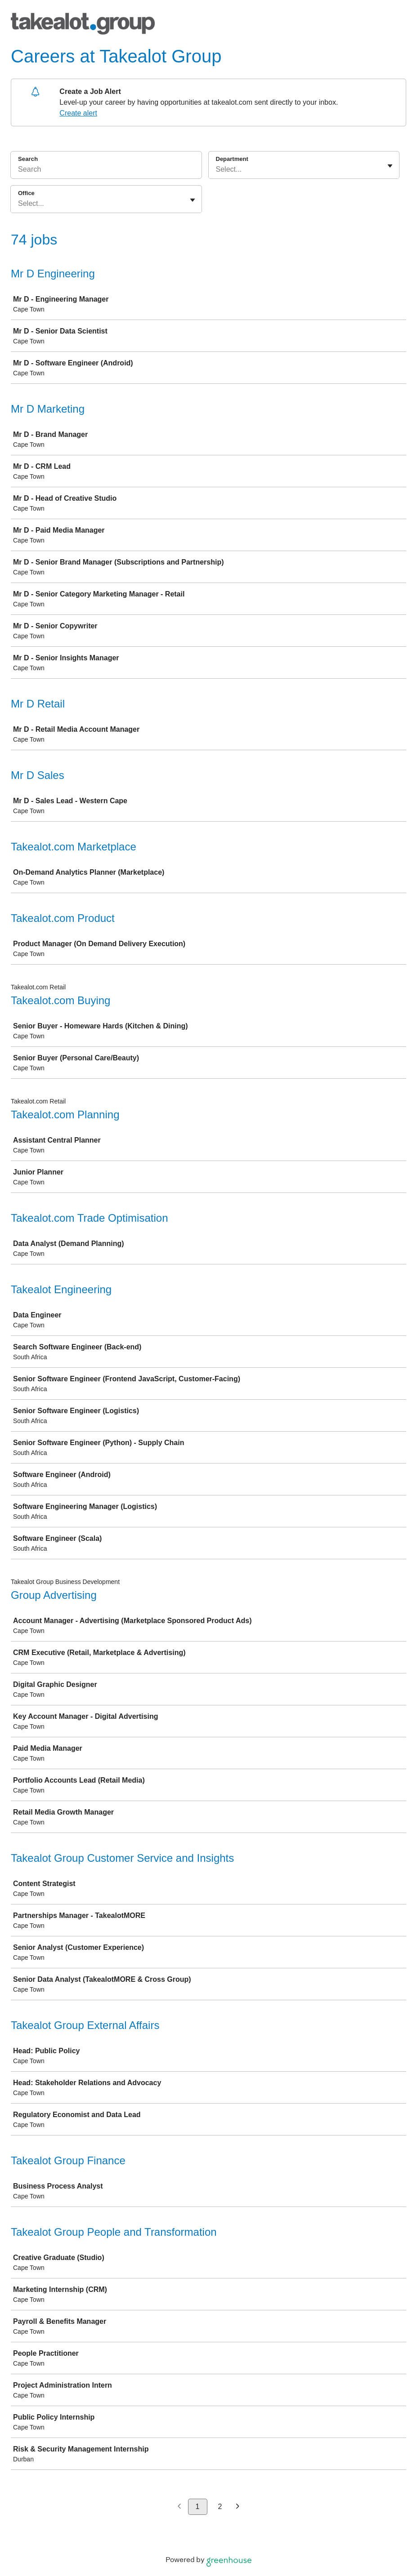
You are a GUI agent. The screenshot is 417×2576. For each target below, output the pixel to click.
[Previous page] (179, 2507)
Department (232, 159)
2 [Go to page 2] (220, 2506)
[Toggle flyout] (390, 165)
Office (26, 193)
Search (28, 159)
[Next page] (237, 2507)
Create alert (78, 113)
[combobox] (217, 169)
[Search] (106, 170)
